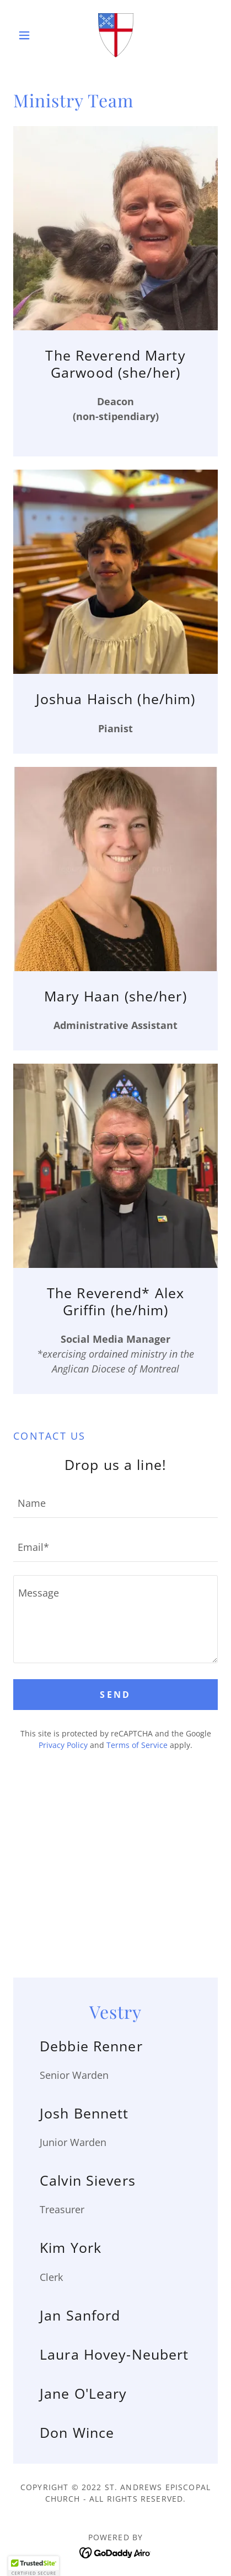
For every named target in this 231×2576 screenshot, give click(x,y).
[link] (115, 35)
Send (115, 1695)
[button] (28, 35)
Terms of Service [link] (137, 1745)
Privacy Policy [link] (63, 1745)
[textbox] (115, 1502)
